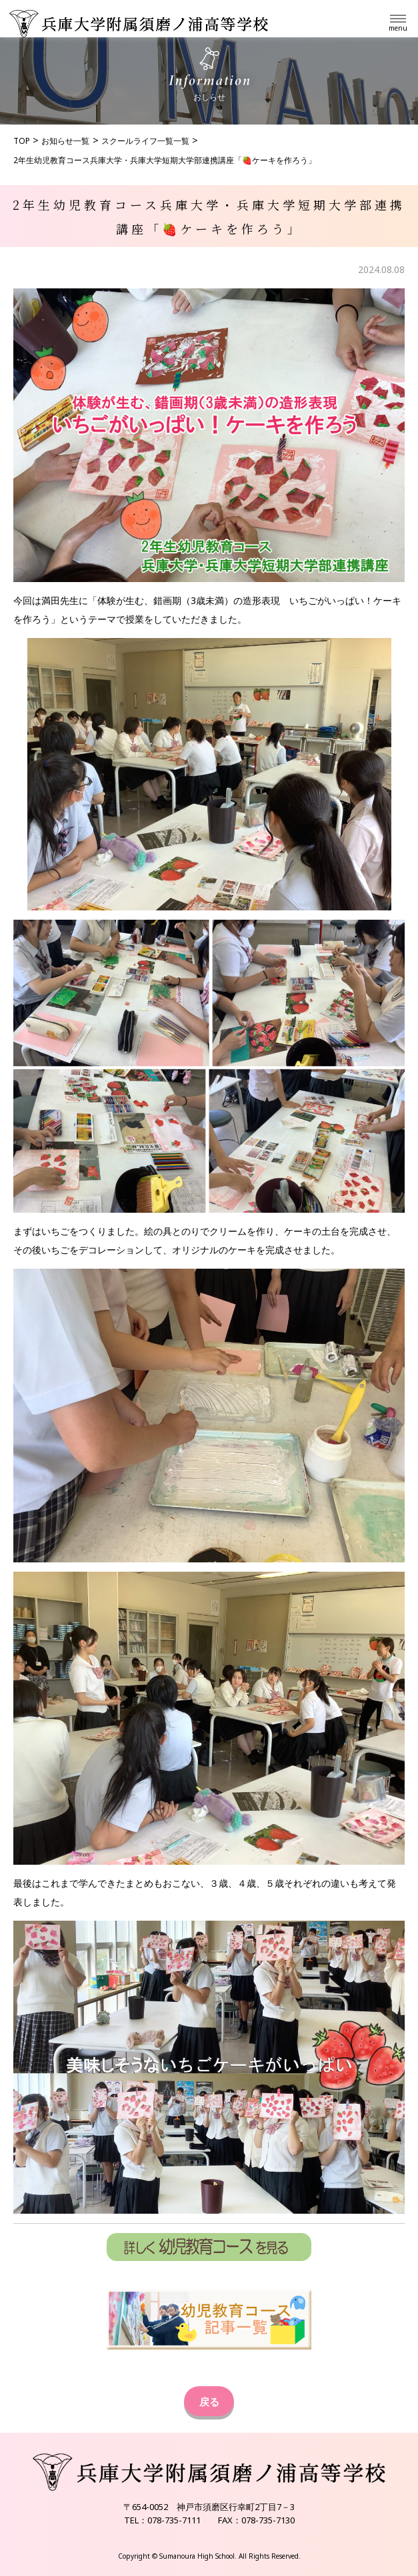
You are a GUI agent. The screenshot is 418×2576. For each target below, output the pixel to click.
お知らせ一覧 (65, 141)
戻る (209, 2401)
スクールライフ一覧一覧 (145, 141)
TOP (21, 141)
